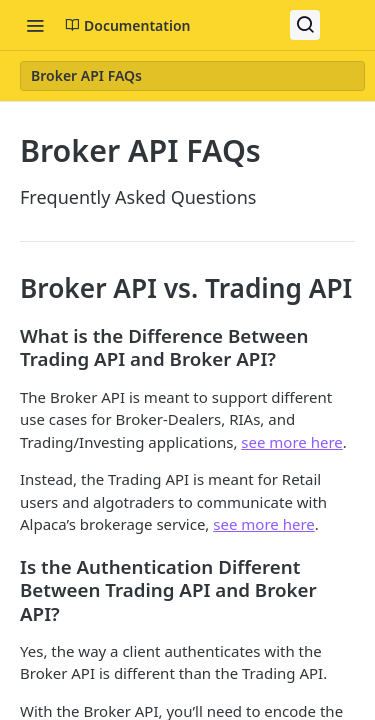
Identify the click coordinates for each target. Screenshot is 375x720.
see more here (291, 442)
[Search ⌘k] (305, 25)
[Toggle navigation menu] (35, 25)
